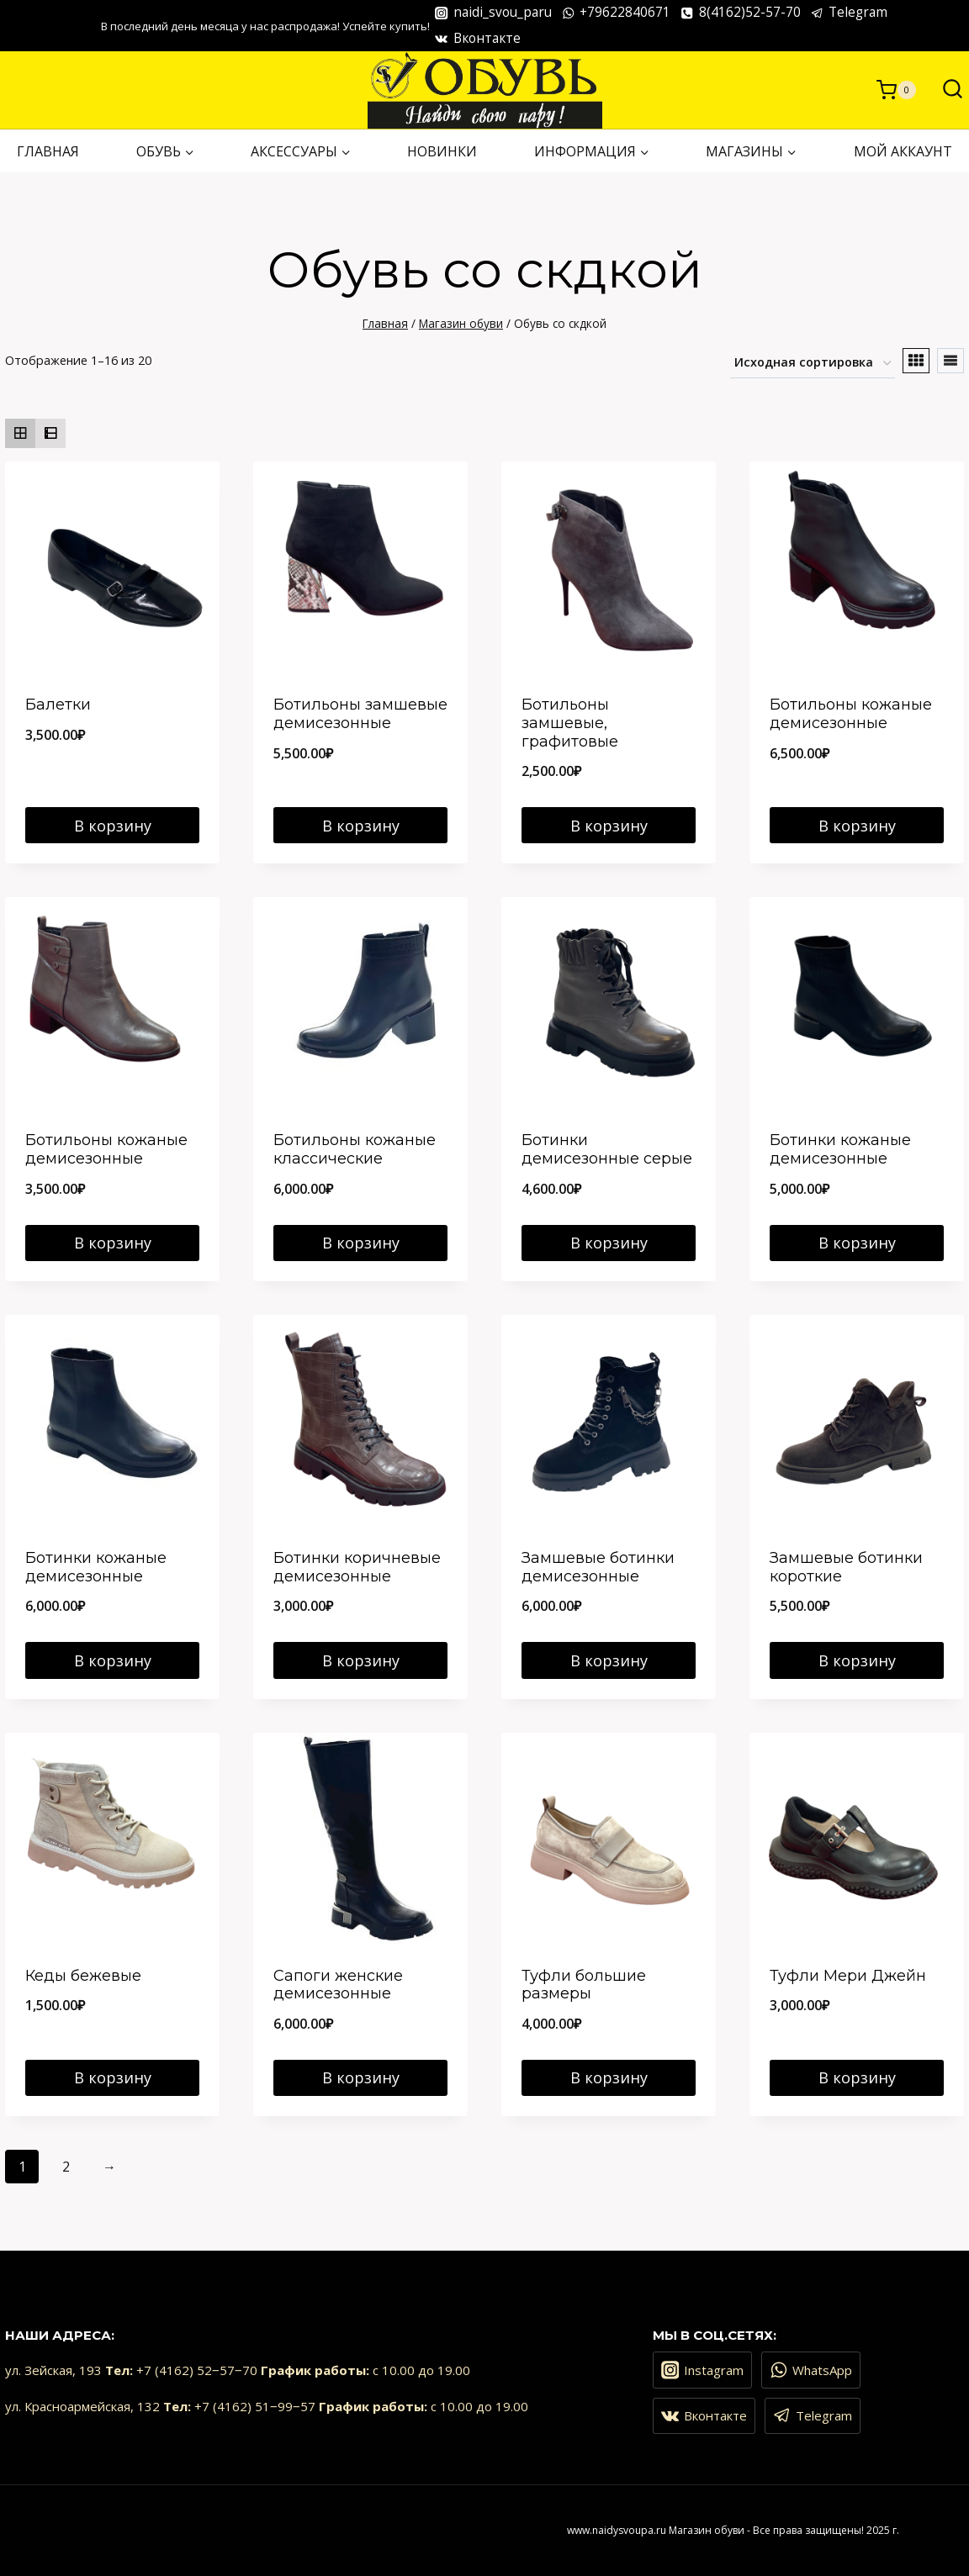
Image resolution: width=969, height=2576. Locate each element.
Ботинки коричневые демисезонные (357, 1567)
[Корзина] (896, 90)
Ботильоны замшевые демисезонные (360, 713)
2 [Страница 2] (66, 2166)
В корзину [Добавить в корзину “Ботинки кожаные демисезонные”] (857, 1243)
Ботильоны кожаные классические (354, 1149)
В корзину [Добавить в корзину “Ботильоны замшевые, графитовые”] (609, 826)
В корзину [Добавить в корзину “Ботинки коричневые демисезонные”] (361, 1660)
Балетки (58, 704)
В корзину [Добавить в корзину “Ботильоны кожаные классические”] (361, 1243)
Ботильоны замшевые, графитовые (570, 722)
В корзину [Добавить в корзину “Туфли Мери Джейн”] (857, 2077)
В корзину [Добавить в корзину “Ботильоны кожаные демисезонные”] (857, 826)
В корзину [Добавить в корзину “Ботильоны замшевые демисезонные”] (361, 826)
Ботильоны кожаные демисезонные (851, 713)
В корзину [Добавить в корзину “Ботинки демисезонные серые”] (609, 1243)
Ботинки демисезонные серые (607, 1149)
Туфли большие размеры (584, 1984)
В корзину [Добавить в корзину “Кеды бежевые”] (112, 2077)
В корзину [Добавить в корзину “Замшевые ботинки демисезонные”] (609, 1660)
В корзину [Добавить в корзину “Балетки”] (112, 826)
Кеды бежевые (83, 1975)
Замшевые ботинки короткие (846, 1567)
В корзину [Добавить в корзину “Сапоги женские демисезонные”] (361, 2077)
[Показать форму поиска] (944, 90)
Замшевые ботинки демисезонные (598, 1567)
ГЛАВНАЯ (48, 151)
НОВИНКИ (442, 151)
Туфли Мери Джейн (848, 1975)
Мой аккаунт (903, 151)
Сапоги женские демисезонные (338, 1984)
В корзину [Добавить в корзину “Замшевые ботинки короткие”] (857, 1660)
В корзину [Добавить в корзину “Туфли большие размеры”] (609, 2077)
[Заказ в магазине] (812, 363)
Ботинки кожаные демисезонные (840, 1149)
